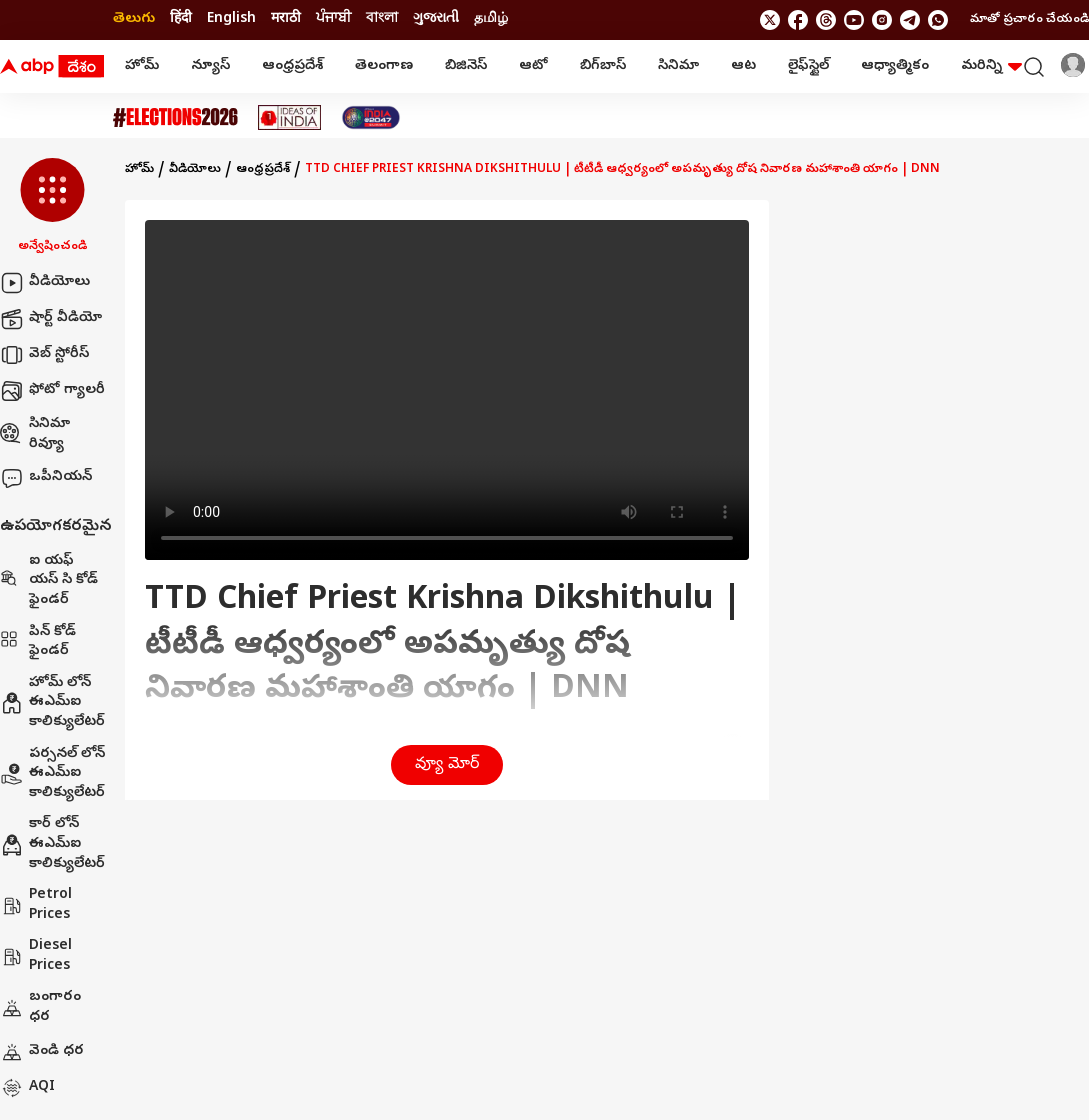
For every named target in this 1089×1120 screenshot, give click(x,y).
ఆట (743, 66)
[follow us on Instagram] (882, 20)
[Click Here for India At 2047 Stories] (371, 117)
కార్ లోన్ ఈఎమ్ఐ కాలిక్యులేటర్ (52, 844)
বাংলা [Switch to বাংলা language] (382, 19)
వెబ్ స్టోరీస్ (44, 355)
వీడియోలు (45, 283)
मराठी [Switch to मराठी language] (286, 19)
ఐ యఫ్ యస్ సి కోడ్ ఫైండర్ (49, 581)
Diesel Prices (36, 956)
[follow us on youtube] (854, 20)
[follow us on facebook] (798, 20)
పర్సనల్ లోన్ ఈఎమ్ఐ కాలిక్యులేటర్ (52, 774)
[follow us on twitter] (770, 20)
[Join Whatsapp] (938, 20)
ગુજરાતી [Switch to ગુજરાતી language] (436, 19)
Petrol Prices (36, 905)
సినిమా (678, 66)
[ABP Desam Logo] (52, 67)
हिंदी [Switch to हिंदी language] (181, 19)
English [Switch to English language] (231, 19)
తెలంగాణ (384, 66)
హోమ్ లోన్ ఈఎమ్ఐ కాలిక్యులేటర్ (52, 703)
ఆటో (533, 66)
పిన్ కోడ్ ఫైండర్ (38, 642)
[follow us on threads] (826, 20)
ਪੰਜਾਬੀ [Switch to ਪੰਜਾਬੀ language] (333, 19)
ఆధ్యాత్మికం (895, 66)
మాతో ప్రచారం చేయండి (1029, 20)
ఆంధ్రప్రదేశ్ (292, 66)
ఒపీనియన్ (46, 478)
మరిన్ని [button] (991, 66)
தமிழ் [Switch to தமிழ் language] (491, 19)
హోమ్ (142, 66)
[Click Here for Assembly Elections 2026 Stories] (175, 117)
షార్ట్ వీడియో (51, 319)
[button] (52, 207)
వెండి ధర (42, 1052)
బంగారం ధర (40, 1007)
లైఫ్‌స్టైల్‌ (808, 66)
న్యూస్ (210, 66)
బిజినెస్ (466, 66)
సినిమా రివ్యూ (35, 434)
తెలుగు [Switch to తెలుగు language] (134, 19)
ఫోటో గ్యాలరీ (52, 391)
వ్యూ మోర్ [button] (447, 765)
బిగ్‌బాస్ (603, 66)
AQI (27, 1088)
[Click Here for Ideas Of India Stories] (289, 117)
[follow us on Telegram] (910, 20)
